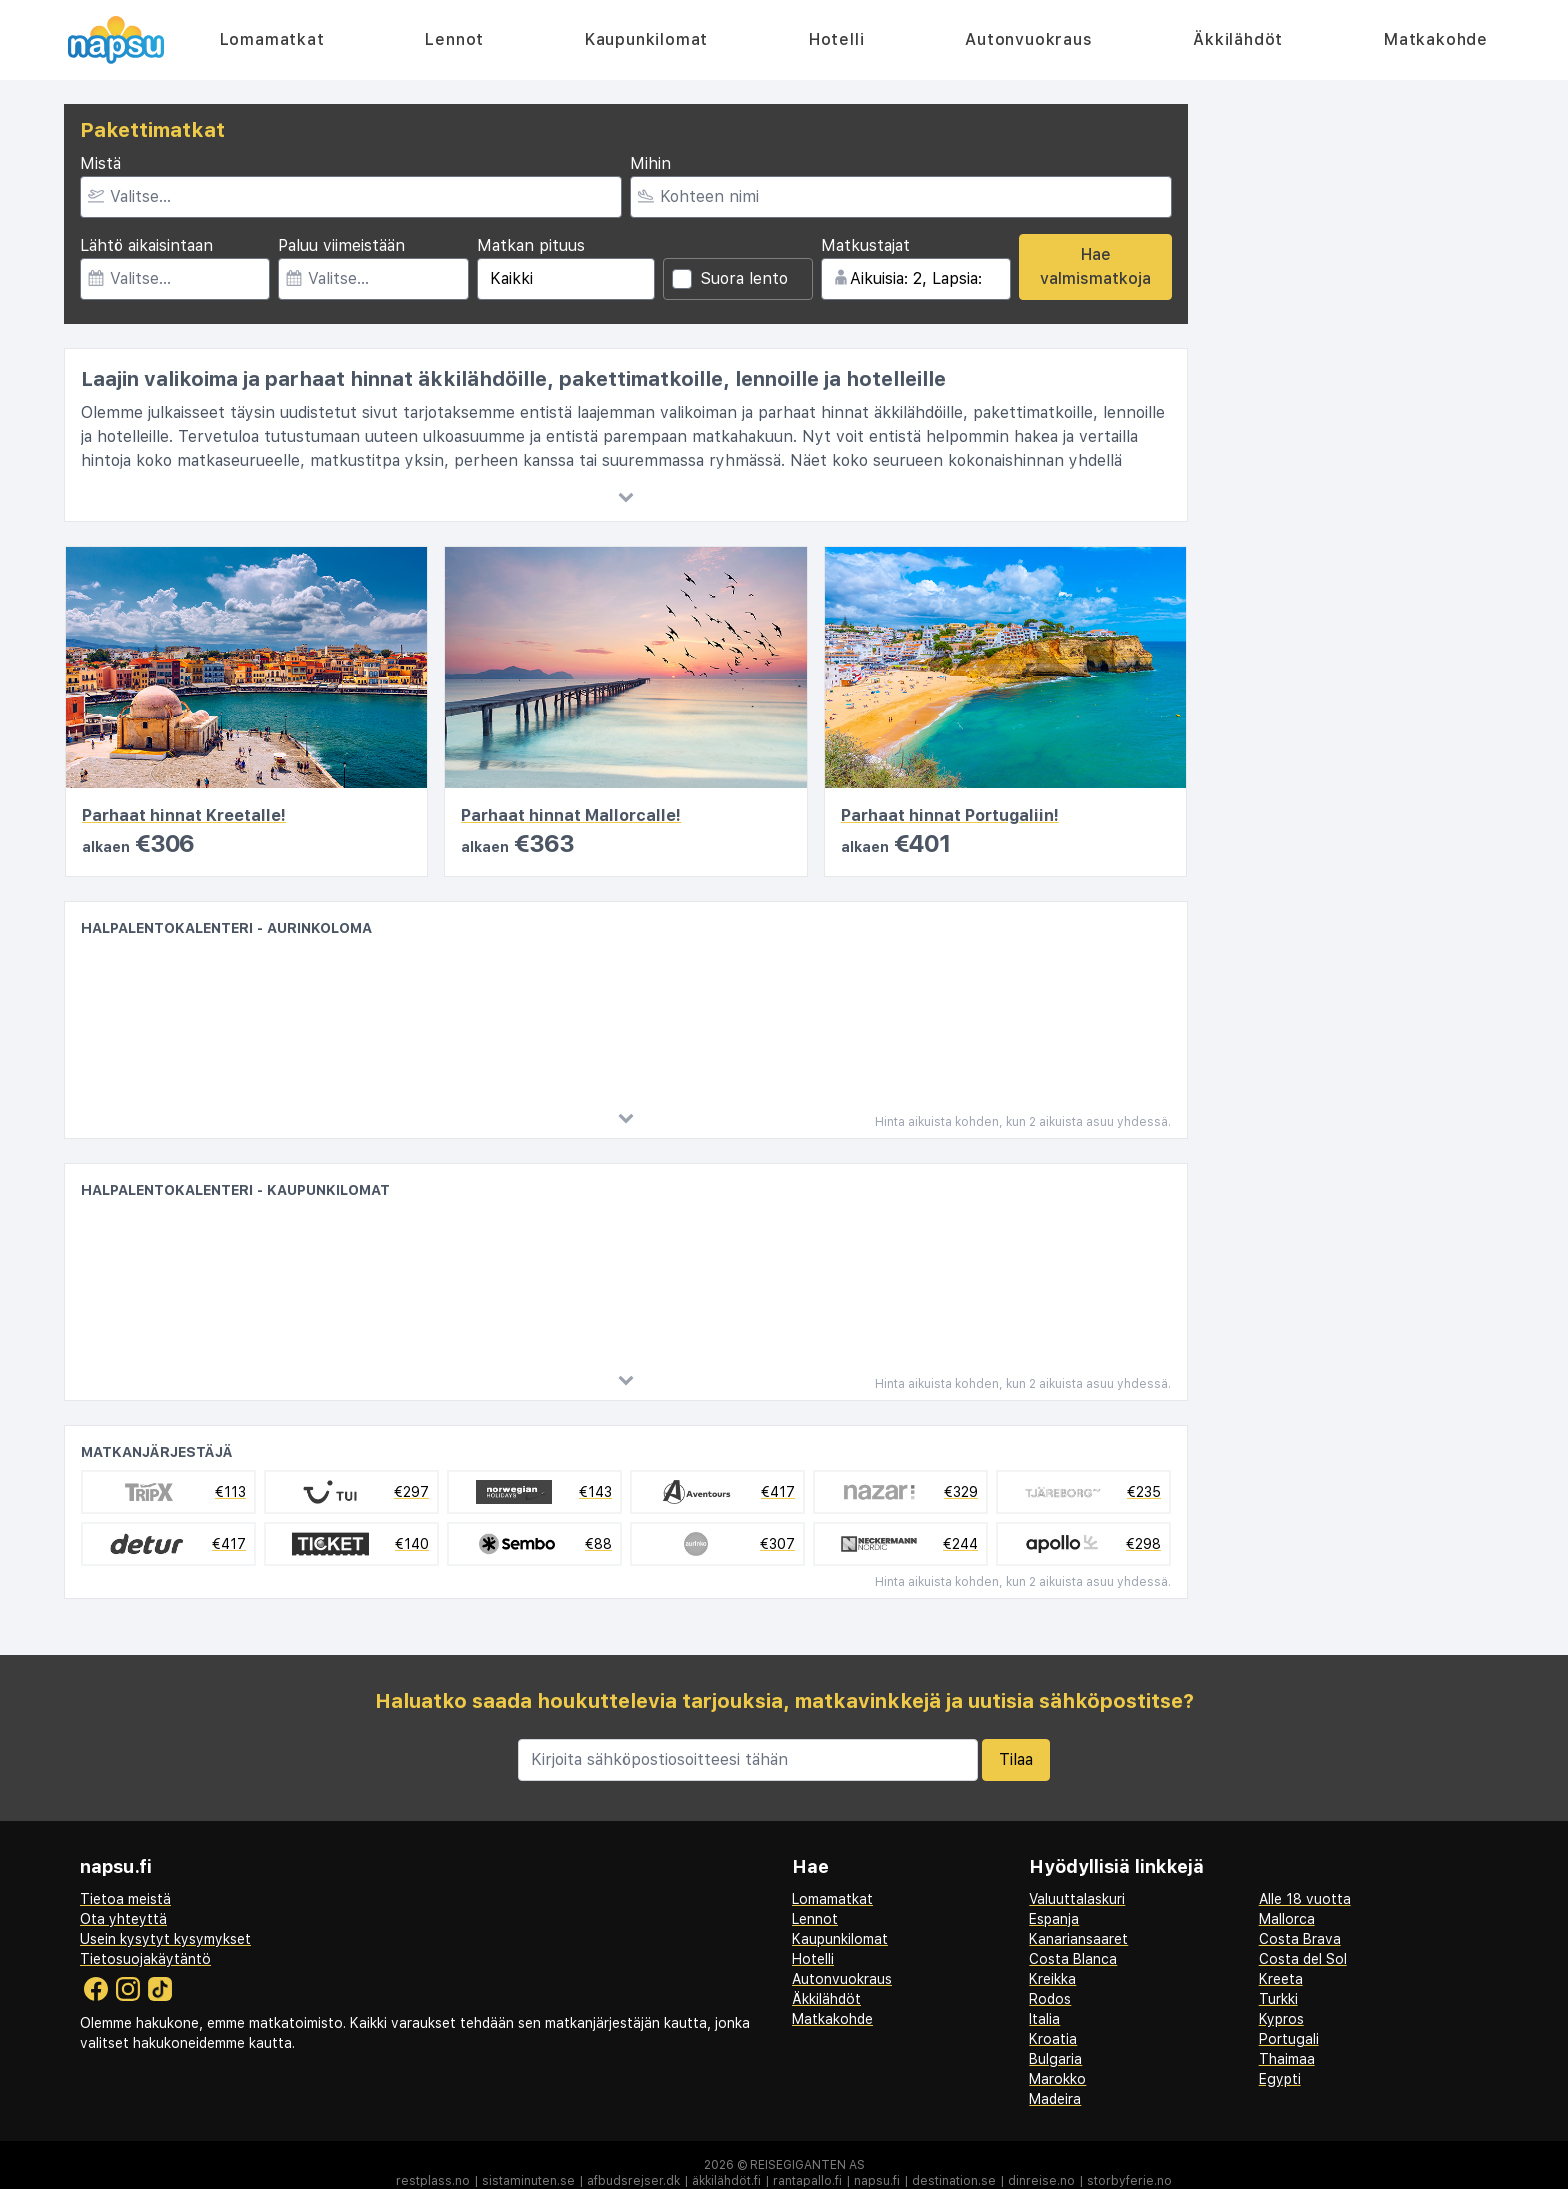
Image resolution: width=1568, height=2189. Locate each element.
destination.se (954, 2181)
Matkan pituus (531, 245)
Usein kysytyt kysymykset (165, 1939)
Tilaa (1016, 1759)
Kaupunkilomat (646, 39)
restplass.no (433, 2181)
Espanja (1054, 1919)
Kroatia (1053, 2039)
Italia (1044, 2019)
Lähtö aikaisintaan (146, 245)
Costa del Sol (1303, 1959)
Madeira (1055, 2099)
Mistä (100, 163)
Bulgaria (1055, 2059)
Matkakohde (1436, 39)
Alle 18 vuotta (1305, 1899)
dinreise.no (1041, 2181)
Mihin (650, 163)
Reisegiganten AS (807, 2165)
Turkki (1278, 1999)
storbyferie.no (1129, 2181)
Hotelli (837, 39)
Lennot (454, 39)
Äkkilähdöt (1238, 39)
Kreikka (1052, 1979)
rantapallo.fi (807, 2181)
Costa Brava (1300, 1939)
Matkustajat (865, 245)
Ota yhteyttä (123, 1919)
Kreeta (1281, 1979)
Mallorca (1287, 1919)
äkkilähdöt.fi (726, 2181)
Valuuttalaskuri (1077, 1899)
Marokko (1057, 2079)
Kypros (1281, 2019)
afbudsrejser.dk (633, 2181)
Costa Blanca (1073, 1959)
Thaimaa (1287, 2059)
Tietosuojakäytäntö (145, 1959)
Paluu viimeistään (341, 245)
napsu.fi (877, 2181)
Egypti (1280, 2079)
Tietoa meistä (125, 1899)
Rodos (1050, 1999)
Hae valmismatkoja (1095, 266)
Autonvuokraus (1028, 39)
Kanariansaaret (1078, 1939)
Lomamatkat (272, 39)
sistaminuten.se (528, 2181)
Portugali (1289, 2039)
